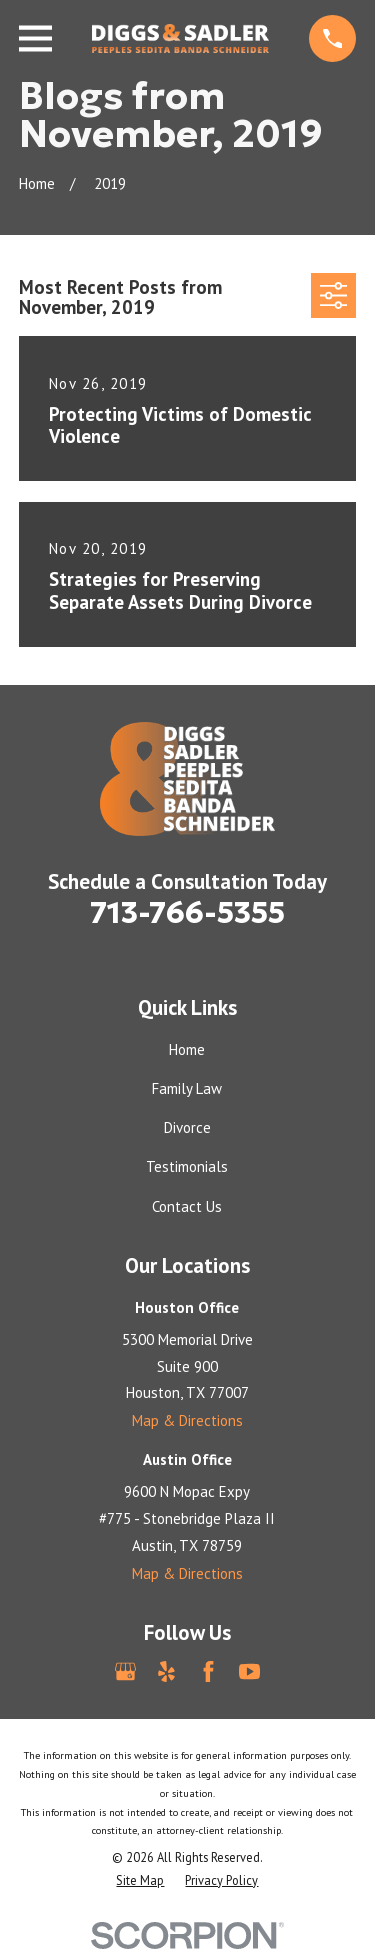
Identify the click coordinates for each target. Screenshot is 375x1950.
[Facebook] (208, 1671)
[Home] (181, 39)
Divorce (187, 1127)
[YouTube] (249, 1671)
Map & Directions (187, 1420)
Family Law (187, 1088)
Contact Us (187, 1206)
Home (187, 1049)
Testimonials (187, 1166)
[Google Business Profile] (125, 1671)
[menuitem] (140, 1880)
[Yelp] (166, 1671)
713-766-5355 (187, 912)
